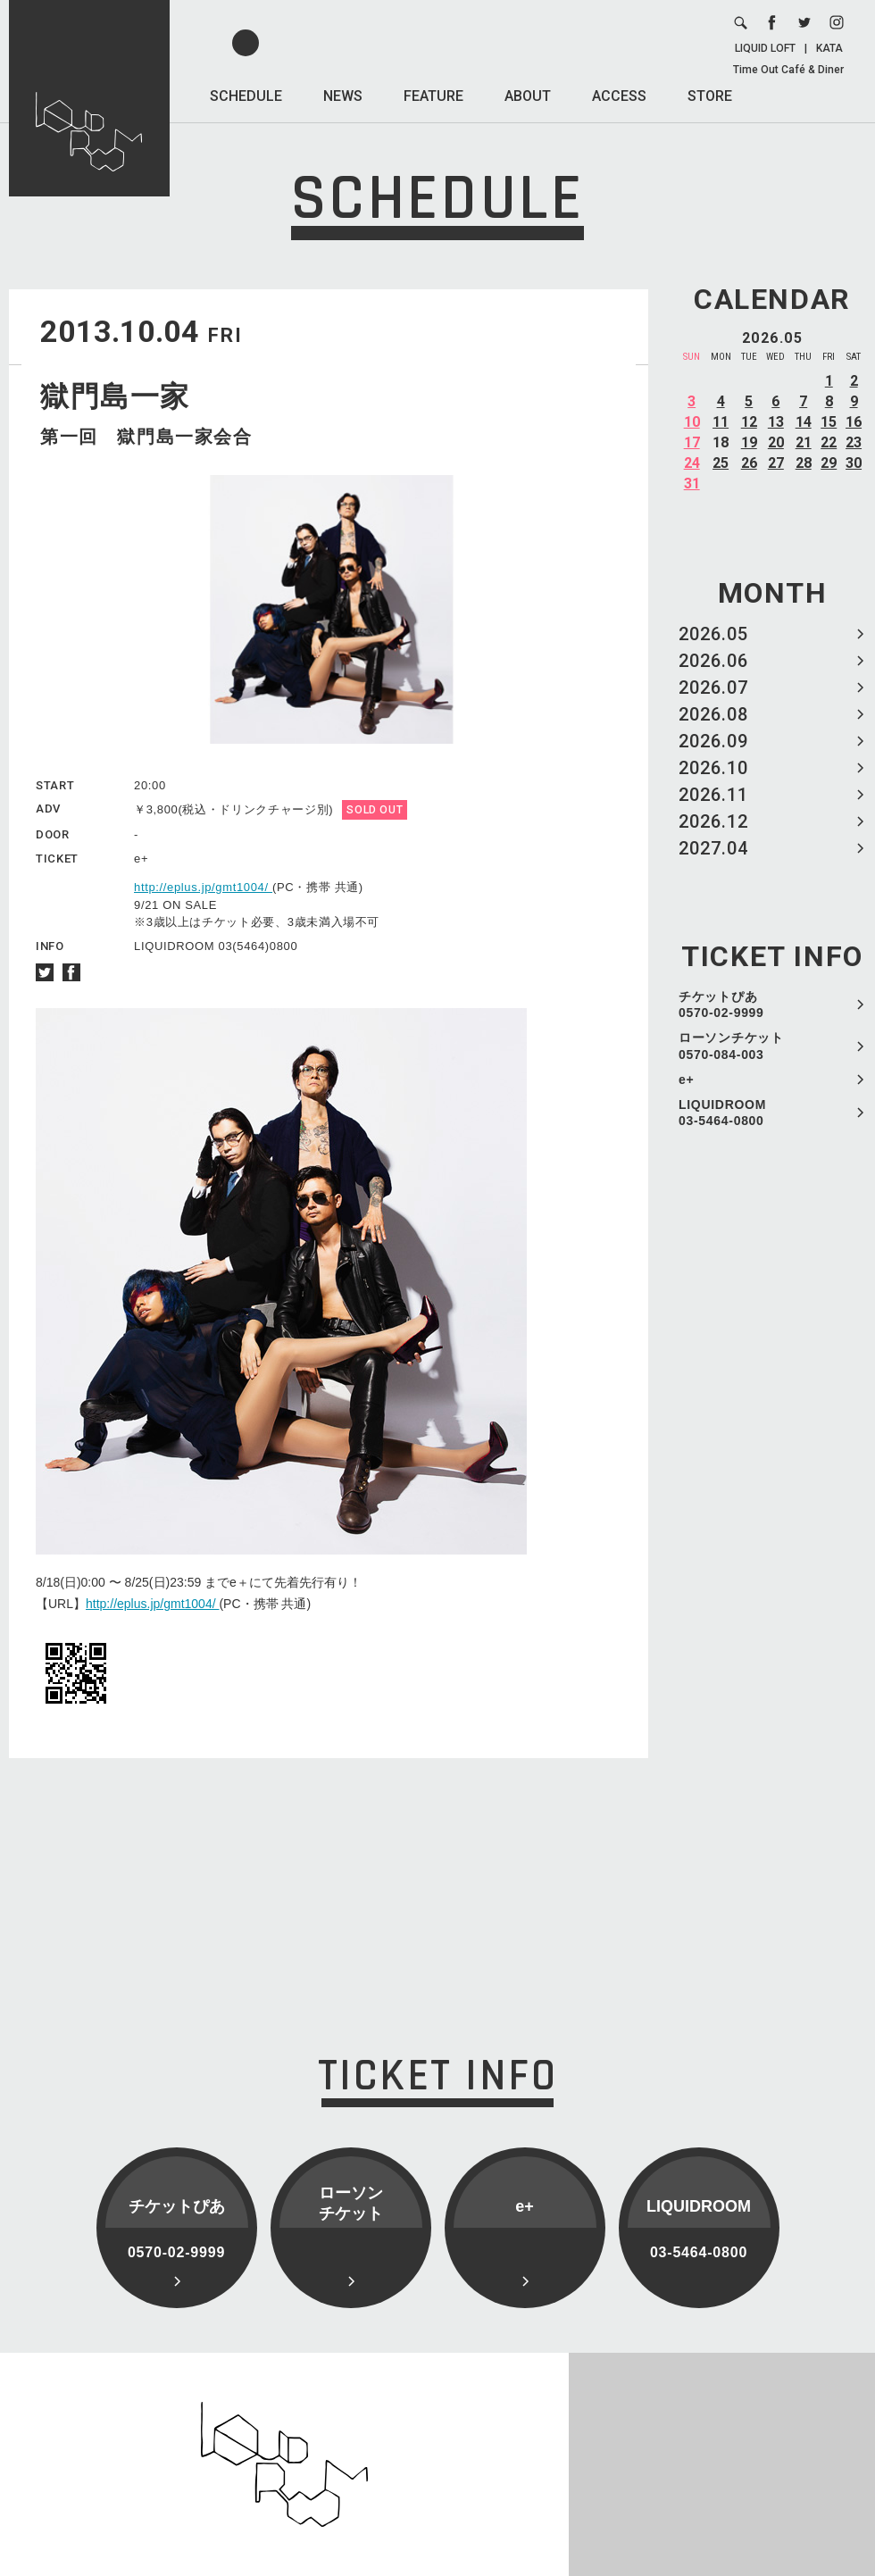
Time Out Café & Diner (788, 69)
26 (749, 462)
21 (804, 442)
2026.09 (713, 741)
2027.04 (713, 848)
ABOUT (527, 96)
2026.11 (713, 795)
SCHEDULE (246, 96)
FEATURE (433, 96)
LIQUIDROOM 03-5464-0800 (722, 1112)
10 (692, 421)
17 (692, 442)
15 (829, 421)
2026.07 (713, 687)
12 (749, 421)
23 (854, 442)
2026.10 (713, 768)
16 (854, 421)
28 (804, 462)
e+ (686, 1079)
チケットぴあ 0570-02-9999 (721, 1004)
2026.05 (713, 634)
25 (720, 462)
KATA (829, 48)
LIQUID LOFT (765, 48)
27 (776, 462)
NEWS (342, 96)
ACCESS (619, 96)
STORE (710, 96)
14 (804, 421)
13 (776, 421)
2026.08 (713, 714)
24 (692, 462)
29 (829, 462)
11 (720, 421)
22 (829, 442)
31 (692, 483)
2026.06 (713, 661)
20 (776, 442)
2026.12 (713, 821)
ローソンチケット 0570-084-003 (731, 1045)
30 (854, 462)
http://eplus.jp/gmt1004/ (203, 887)
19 (749, 442)
